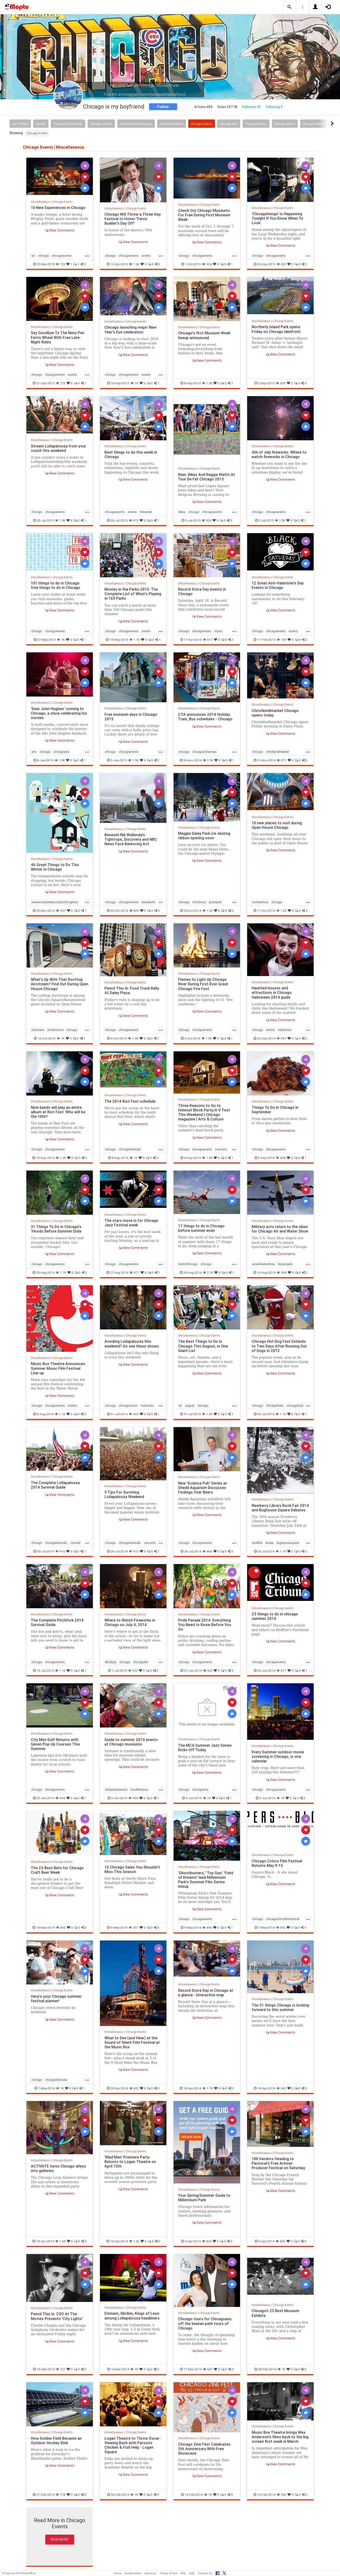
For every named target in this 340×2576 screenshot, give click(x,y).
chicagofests (274, 1405)
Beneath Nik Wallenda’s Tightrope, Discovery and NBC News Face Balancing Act (130, 839)
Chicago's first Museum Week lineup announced (204, 335)
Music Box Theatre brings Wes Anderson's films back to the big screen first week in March (280, 2437)
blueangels (285, 1264)
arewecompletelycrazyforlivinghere (54, 902)
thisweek (146, 512)
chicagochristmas (204, 752)
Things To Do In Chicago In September (275, 1109)
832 (280, 1927)
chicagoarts (61, 752)
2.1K (208, 1272)
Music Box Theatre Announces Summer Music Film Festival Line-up (58, 1368)
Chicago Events (201, 124)
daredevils (148, 902)
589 (281, 383)
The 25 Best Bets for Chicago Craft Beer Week (57, 1870)
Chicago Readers (171, 124)
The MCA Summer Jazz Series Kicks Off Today (205, 1747)
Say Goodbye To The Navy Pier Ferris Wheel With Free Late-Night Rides (58, 337)
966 (133, 1798)
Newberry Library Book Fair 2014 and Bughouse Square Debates (280, 1507)
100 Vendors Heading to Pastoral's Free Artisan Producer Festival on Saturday (278, 2163)
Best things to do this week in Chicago (130, 454)
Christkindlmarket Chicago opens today (275, 712)
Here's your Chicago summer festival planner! (56, 1998)
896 (207, 1927)
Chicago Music (285, 124)
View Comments (59, 230)
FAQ (183, 2573)
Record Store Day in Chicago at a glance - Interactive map (205, 1992)
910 (134, 1551)
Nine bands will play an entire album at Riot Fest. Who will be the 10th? (58, 1112)
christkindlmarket (277, 752)
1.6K (60, 2241)
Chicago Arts (228, 124)
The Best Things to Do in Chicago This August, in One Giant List (203, 1346)
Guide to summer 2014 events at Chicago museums (131, 1741)
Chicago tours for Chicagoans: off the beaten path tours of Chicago (205, 2323)
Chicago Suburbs (314, 124)
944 (60, 1798)
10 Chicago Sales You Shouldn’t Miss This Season (132, 1869)
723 (60, 264)
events (146, 255)
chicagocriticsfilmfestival (282, 1919)
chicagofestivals (130, 1149)
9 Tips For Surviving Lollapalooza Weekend (124, 1494)
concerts (221, 1149)
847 (208, 2369)
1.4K (133, 1038)
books (270, 1543)
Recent (41, 124)
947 (281, 1038)
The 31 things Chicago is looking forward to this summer (280, 2007)
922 (207, 1670)
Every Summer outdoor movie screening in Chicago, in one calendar (278, 1756)
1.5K (133, 760)
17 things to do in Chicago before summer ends (201, 1228)
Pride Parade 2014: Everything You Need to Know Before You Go (204, 1625)
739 (281, 639)
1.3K (207, 383)
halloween (285, 1030)
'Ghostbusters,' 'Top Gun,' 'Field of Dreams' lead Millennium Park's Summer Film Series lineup (205, 1879)
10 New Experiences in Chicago (58, 207)
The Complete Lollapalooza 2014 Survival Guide (55, 1485)
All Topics (20, 124)
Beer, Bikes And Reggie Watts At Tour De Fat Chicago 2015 (206, 476)
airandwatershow (263, 1264)
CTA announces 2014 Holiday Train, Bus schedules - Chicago (205, 716)
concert (75, 1543)
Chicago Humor (256, 124)
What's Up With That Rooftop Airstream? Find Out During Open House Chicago (59, 984)
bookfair (257, 1543)
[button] (289, 7)
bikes (182, 512)
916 (60, 1551)
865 (61, 1927)
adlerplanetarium (116, 1789)
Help (192, 2573)
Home (118, 2573)
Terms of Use (168, 2573)
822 (281, 264)
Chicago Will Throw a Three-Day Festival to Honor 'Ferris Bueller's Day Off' (132, 219)
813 (133, 520)
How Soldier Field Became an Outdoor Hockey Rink (56, 2440)
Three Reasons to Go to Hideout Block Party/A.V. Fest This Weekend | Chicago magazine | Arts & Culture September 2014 (204, 1114)
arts (34, 752)
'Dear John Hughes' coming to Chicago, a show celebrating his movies (59, 713)
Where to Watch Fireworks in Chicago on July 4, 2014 (129, 1622)
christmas (199, 902)
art (33, 255)
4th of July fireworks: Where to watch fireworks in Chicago (279, 454)
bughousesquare (288, 1543)
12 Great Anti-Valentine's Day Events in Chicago (278, 585)
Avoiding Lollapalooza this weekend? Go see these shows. (132, 1343)
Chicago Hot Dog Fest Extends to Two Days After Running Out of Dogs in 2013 (279, 1346)
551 (133, 1927)
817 (208, 639)
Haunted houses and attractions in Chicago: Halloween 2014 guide (272, 992)
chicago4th (140, 1662)
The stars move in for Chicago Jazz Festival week (131, 1222)
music (218, 631)
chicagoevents (61, 255)
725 (61, 383)
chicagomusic (201, 631)
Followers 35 (251, 107)
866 (207, 1551)
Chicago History (101, 124)
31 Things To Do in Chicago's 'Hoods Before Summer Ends (56, 1228)
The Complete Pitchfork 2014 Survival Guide (57, 1622)
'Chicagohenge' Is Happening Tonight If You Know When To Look (277, 218)
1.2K (134, 264)
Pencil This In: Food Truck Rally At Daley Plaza (131, 990)
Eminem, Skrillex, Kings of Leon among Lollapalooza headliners (132, 2315)
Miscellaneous (40, 202)
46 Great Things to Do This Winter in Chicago (55, 867)
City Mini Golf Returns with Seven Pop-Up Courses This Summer (55, 1744)
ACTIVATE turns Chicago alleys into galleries (58, 2168)
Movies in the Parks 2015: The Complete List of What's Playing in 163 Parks (132, 594)
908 (281, 1158)
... (87, 255)
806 (280, 2241)
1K (134, 383)
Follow (163, 106)
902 (133, 1670)
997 (61, 910)
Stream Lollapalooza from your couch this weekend (58, 448)
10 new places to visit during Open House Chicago (277, 825)
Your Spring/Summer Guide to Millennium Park (204, 2197)
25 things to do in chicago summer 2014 (275, 1616)
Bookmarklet (133, 2573)
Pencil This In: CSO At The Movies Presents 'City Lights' (57, 2316)
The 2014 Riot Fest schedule (130, 1101)
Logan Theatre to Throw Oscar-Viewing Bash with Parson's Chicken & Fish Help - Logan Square (132, 2445)
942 (281, 2088)
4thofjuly (110, 1662)
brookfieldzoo (139, 1789)
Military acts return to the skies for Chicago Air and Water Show (280, 1228)
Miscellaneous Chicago (136, 124)
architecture (260, 902)
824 (134, 910)
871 (282, 760)
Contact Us (205, 2573)
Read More (60, 2539)
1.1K (134, 639)
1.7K (208, 2088)
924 (206, 520)
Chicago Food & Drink (68, 124)
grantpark (215, 902)
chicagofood (295, 1405)
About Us (150, 2573)
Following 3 (274, 107)
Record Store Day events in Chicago (202, 591)
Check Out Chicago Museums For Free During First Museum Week (204, 215)
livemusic (147, 1405)
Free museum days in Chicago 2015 (130, 716)
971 (134, 1272)
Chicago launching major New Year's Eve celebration (130, 329)
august (189, 1405)
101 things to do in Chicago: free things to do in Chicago (55, 585)
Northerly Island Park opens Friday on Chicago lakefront (276, 329)
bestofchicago (188, 1264)
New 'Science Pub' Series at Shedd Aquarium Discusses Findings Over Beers (202, 1487)
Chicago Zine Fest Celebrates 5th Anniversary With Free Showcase (204, 2449)
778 (61, 2494)
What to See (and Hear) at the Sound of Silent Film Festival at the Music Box (132, 2042)
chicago (43, 255)
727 (61, 2369)
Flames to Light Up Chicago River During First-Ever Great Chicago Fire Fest (203, 984)
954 (207, 264)
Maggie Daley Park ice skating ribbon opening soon (204, 835)
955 (134, 1414)
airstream (37, 1030)
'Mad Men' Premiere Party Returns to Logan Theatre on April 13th (130, 2161)
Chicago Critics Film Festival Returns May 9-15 (277, 1863)
